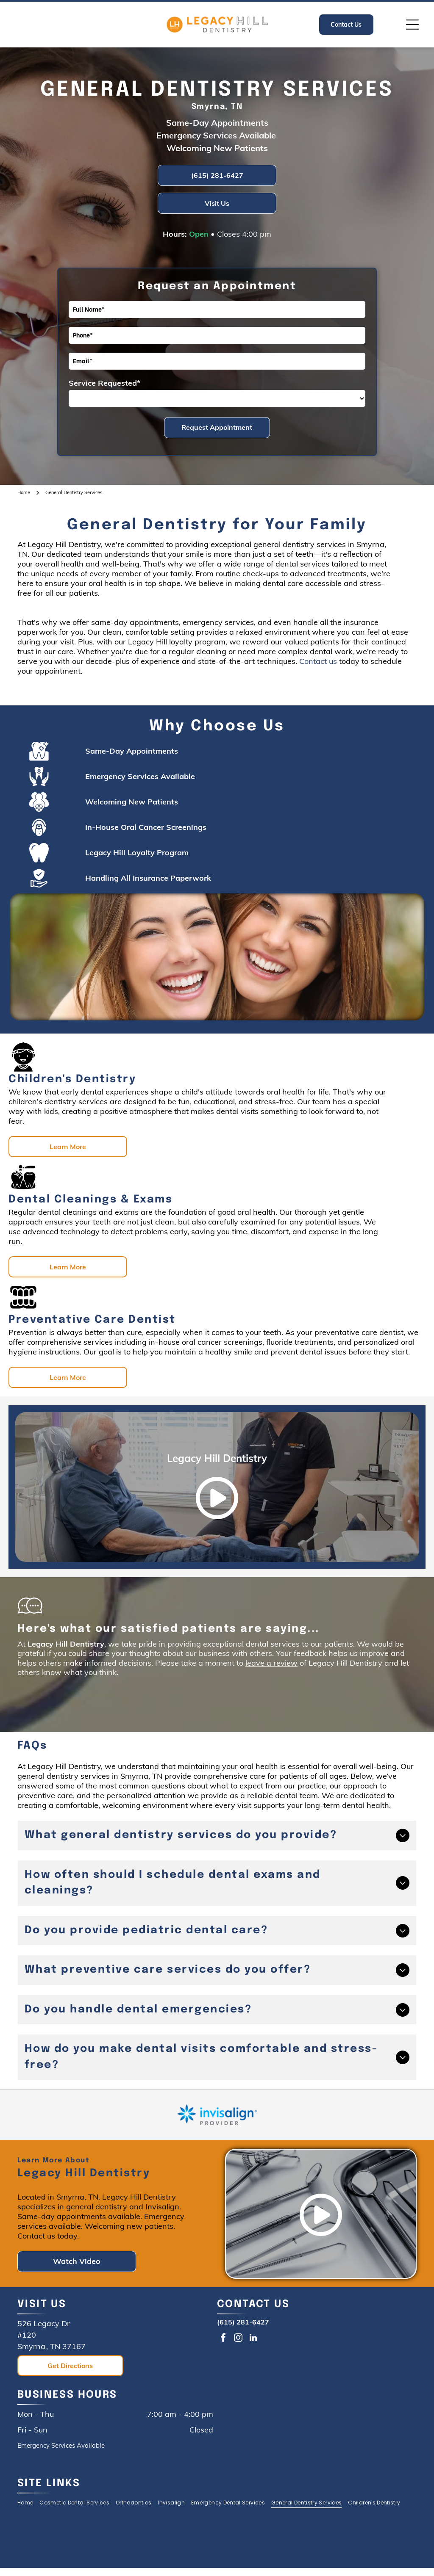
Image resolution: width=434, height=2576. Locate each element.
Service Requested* (104, 383)
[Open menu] (412, 24)
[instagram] (238, 2338)
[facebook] (223, 2338)
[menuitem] (28, 2502)
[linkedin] (253, 2338)
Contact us (318, 661)
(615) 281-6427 (243, 2322)
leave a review (271, 1663)
